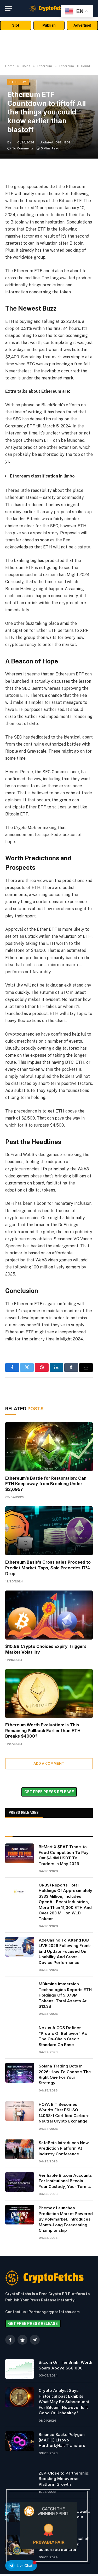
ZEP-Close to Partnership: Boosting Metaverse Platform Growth (64, 2479)
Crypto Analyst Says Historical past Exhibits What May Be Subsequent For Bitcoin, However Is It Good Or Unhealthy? (64, 2401)
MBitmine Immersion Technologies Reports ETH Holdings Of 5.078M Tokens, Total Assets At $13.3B (65, 1995)
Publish (49, 25)
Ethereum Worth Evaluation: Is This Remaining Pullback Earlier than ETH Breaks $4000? (42, 1730)
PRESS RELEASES (24, 1813)
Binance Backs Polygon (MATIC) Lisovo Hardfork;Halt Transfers (62, 2440)
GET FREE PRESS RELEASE (49, 1792)
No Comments (20, 148)
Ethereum (18, 81)
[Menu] (8, 8)
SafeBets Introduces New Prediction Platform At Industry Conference (64, 2148)
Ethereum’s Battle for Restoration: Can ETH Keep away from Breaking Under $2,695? (46, 1484)
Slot (15, 25)
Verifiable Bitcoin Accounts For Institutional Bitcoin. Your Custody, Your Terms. (65, 2181)
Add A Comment (48, 1763)
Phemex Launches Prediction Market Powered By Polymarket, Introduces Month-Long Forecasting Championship (66, 2219)
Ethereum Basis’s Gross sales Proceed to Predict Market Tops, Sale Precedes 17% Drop (48, 1567)
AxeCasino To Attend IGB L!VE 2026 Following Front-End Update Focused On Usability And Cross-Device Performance (65, 1951)
